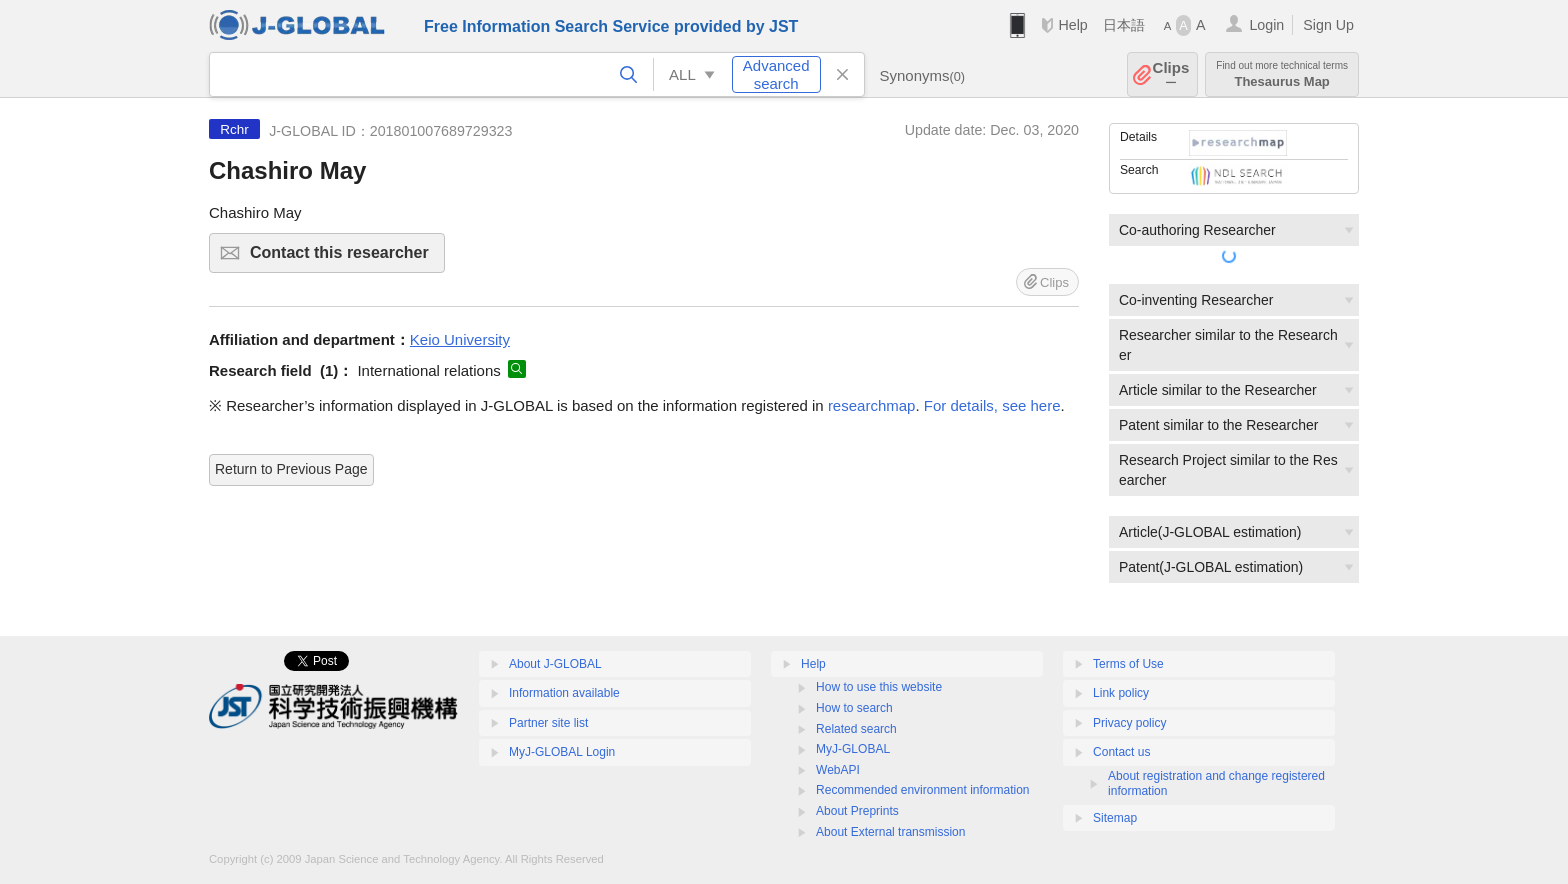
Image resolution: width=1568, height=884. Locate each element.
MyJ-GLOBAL (853, 749)
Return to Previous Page (291, 469)
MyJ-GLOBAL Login (562, 752)
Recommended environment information (922, 790)
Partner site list (548, 723)
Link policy (1121, 693)
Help (1072, 25)
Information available (564, 693)
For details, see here (992, 405)
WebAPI (838, 770)
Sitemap (1115, 818)
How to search (854, 708)
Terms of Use (1128, 664)
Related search (856, 729)
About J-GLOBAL (555, 664)
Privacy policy (1129, 723)
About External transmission (890, 832)
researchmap (872, 405)
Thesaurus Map (1282, 74)
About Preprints (857, 811)
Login (1266, 25)
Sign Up (1328, 25)
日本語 (1124, 25)
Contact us (1121, 752)
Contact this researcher (344, 258)
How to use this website (879, 687)
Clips (1171, 74)
